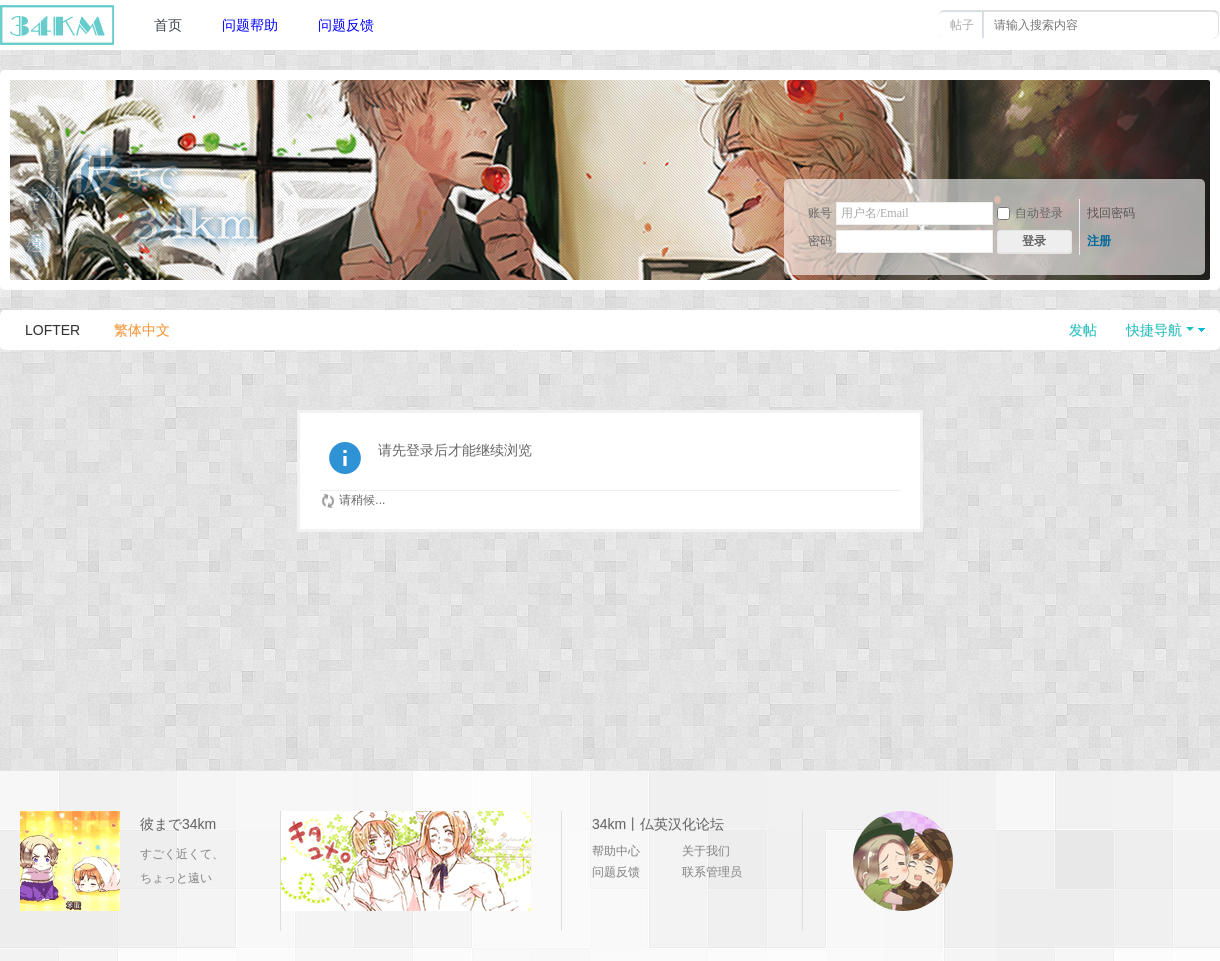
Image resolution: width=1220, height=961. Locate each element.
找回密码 (1111, 213)
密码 (820, 241)
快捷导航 (1154, 330)
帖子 (962, 25)
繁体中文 (142, 330)
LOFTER (52, 330)
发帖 (1083, 330)
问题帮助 (250, 25)
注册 (1099, 241)
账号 (820, 213)
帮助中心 (616, 851)
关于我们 (706, 851)
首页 (168, 25)
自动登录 (1030, 213)
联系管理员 (712, 872)
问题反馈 (346, 25)
